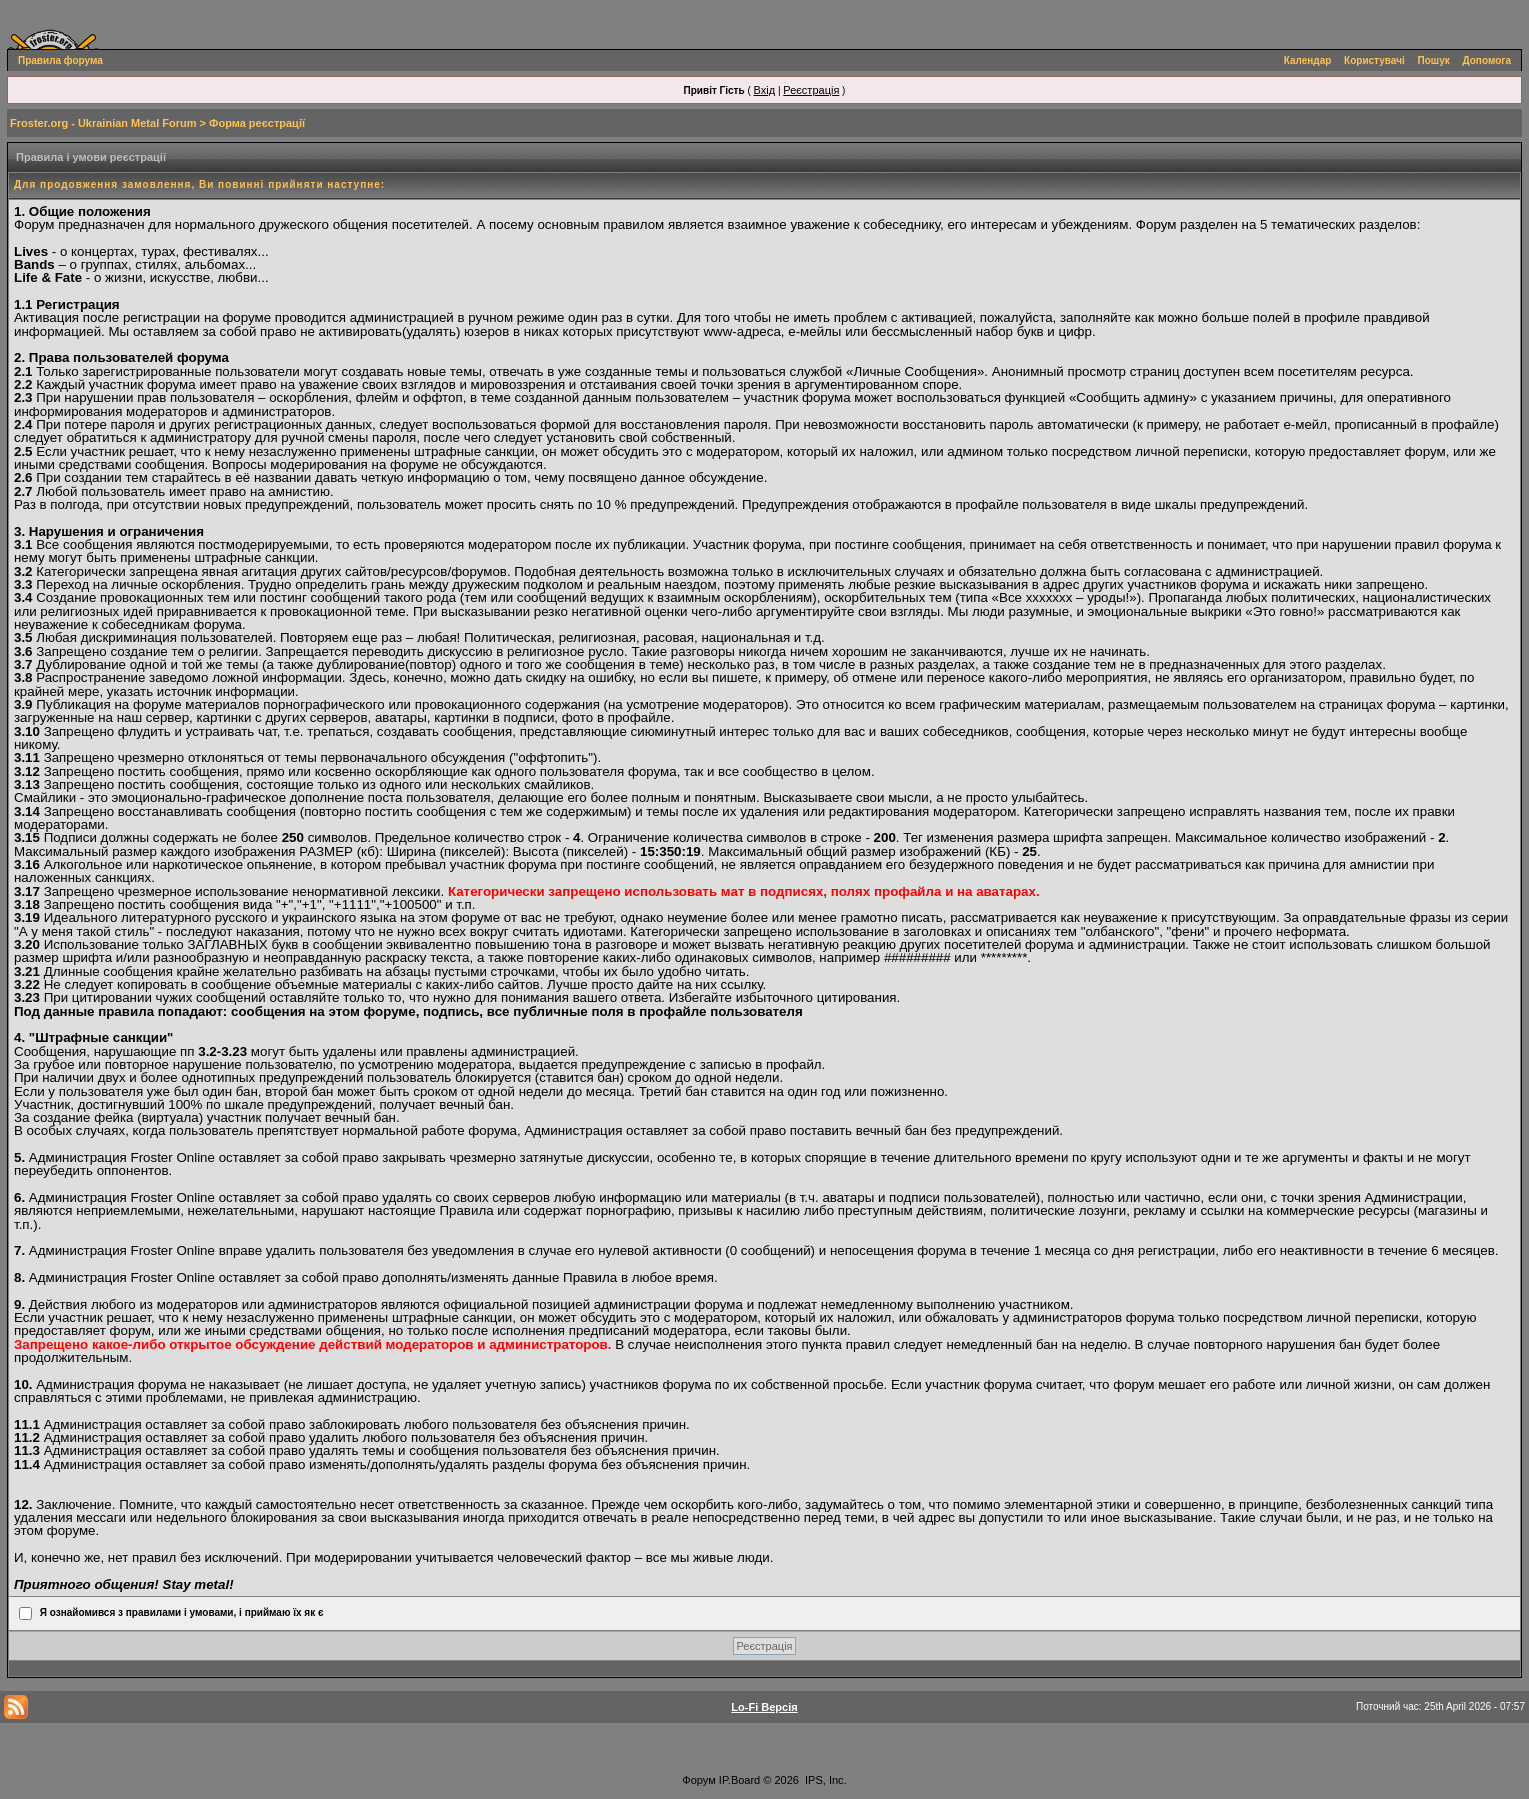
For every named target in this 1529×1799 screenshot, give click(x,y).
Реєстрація (811, 90)
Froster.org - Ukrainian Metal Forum (103, 123)
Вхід (765, 90)
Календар (1308, 60)
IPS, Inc (824, 1780)
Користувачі (1374, 60)
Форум (698, 1780)
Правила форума (60, 60)
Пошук (1434, 60)
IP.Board (739, 1780)
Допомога (1487, 60)
